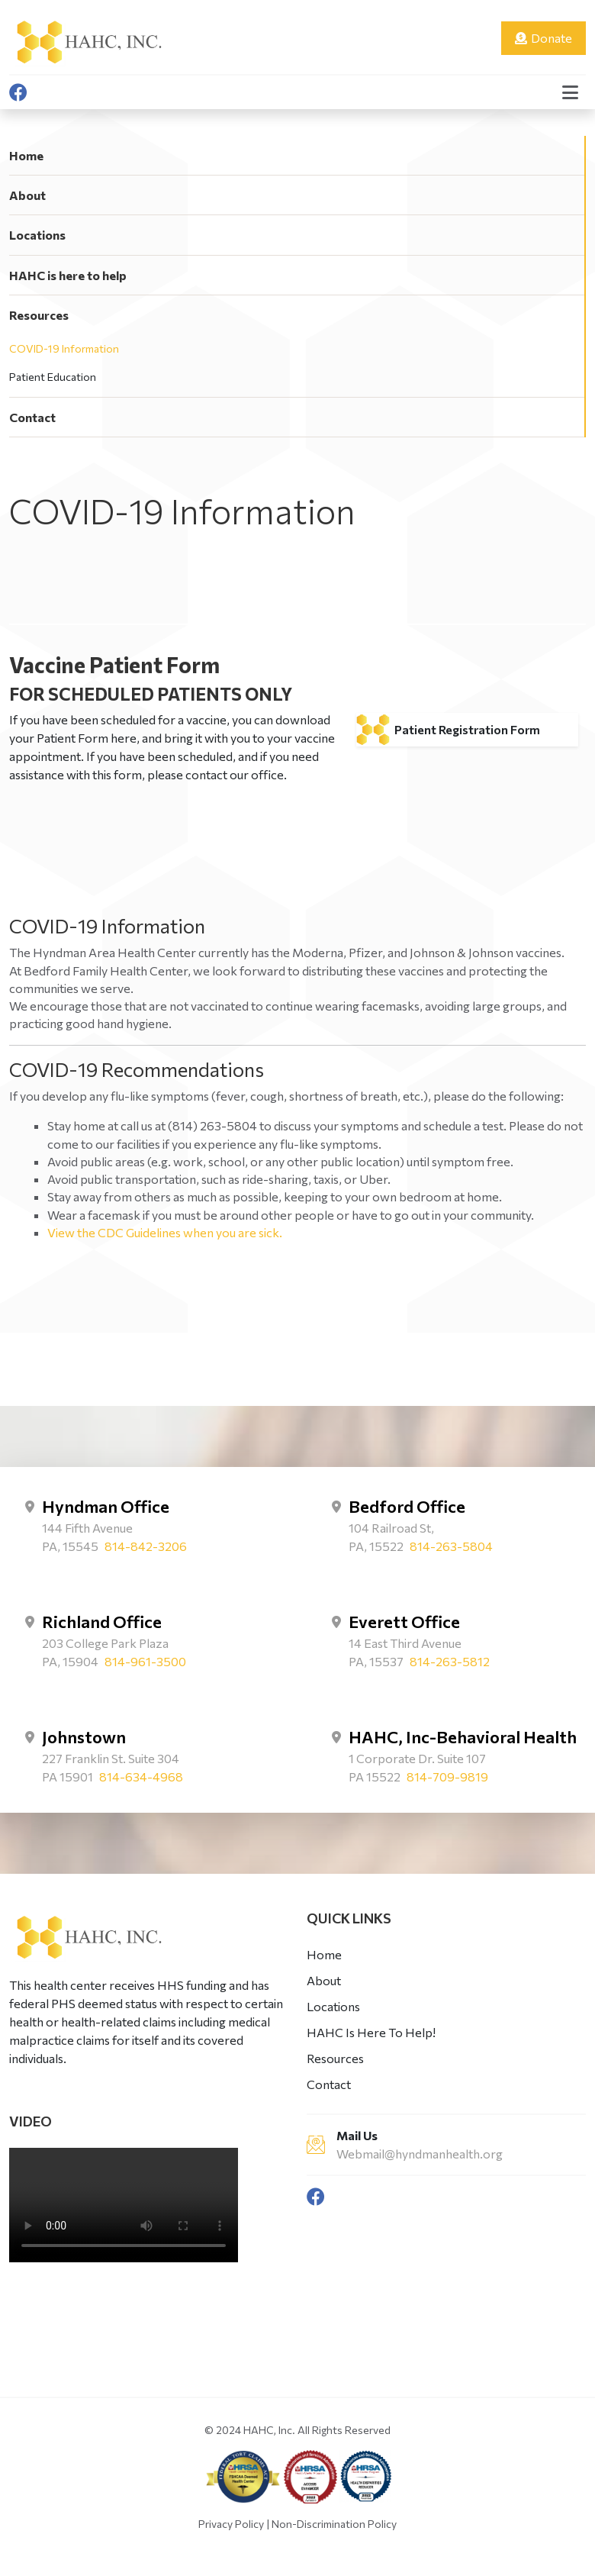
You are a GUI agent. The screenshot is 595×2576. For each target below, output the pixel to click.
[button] (570, 92)
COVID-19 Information (64, 348)
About (27, 195)
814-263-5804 (451, 1546)
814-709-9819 (447, 1776)
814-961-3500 (145, 1661)
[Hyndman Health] (88, 40)
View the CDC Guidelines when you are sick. (164, 1232)
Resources (39, 315)
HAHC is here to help (68, 275)
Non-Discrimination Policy (334, 2523)
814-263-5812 (450, 1661)
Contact (32, 417)
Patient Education (52, 376)
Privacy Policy (231, 2523)
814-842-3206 (146, 1546)
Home (26, 155)
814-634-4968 (141, 1776)
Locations (37, 234)
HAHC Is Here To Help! (371, 2032)
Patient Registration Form (467, 729)
